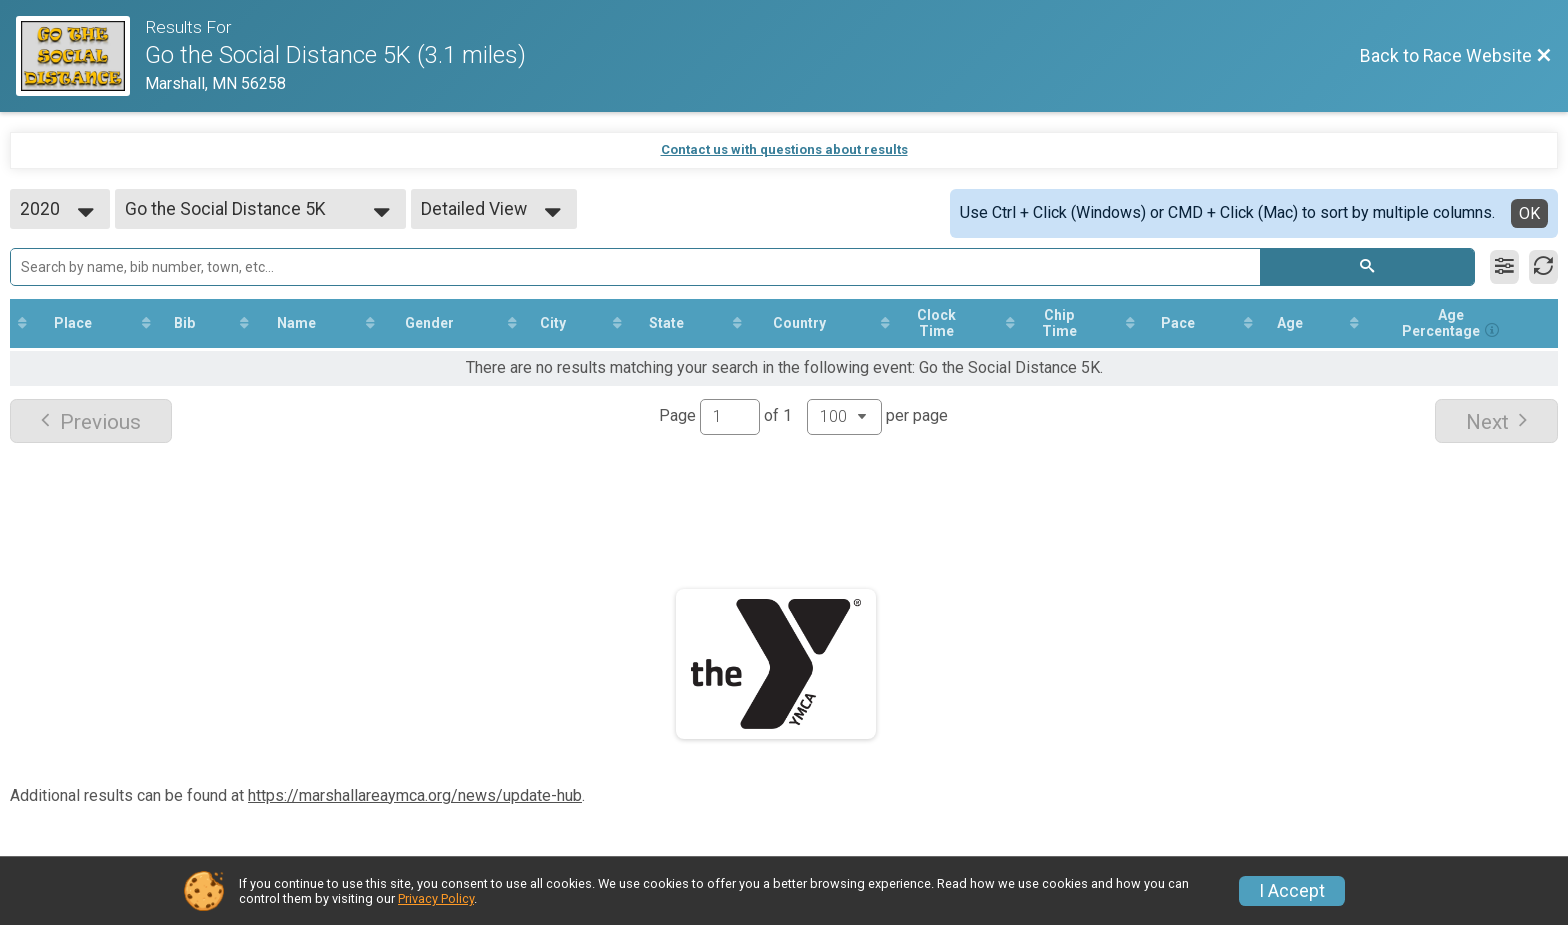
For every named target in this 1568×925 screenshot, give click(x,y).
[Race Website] (80, 56)
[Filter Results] (1504, 267)
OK (1529, 213)
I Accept (1292, 891)
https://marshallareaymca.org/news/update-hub (415, 795)
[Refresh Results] (1543, 267)
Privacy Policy (436, 898)
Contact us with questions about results (784, 149)
